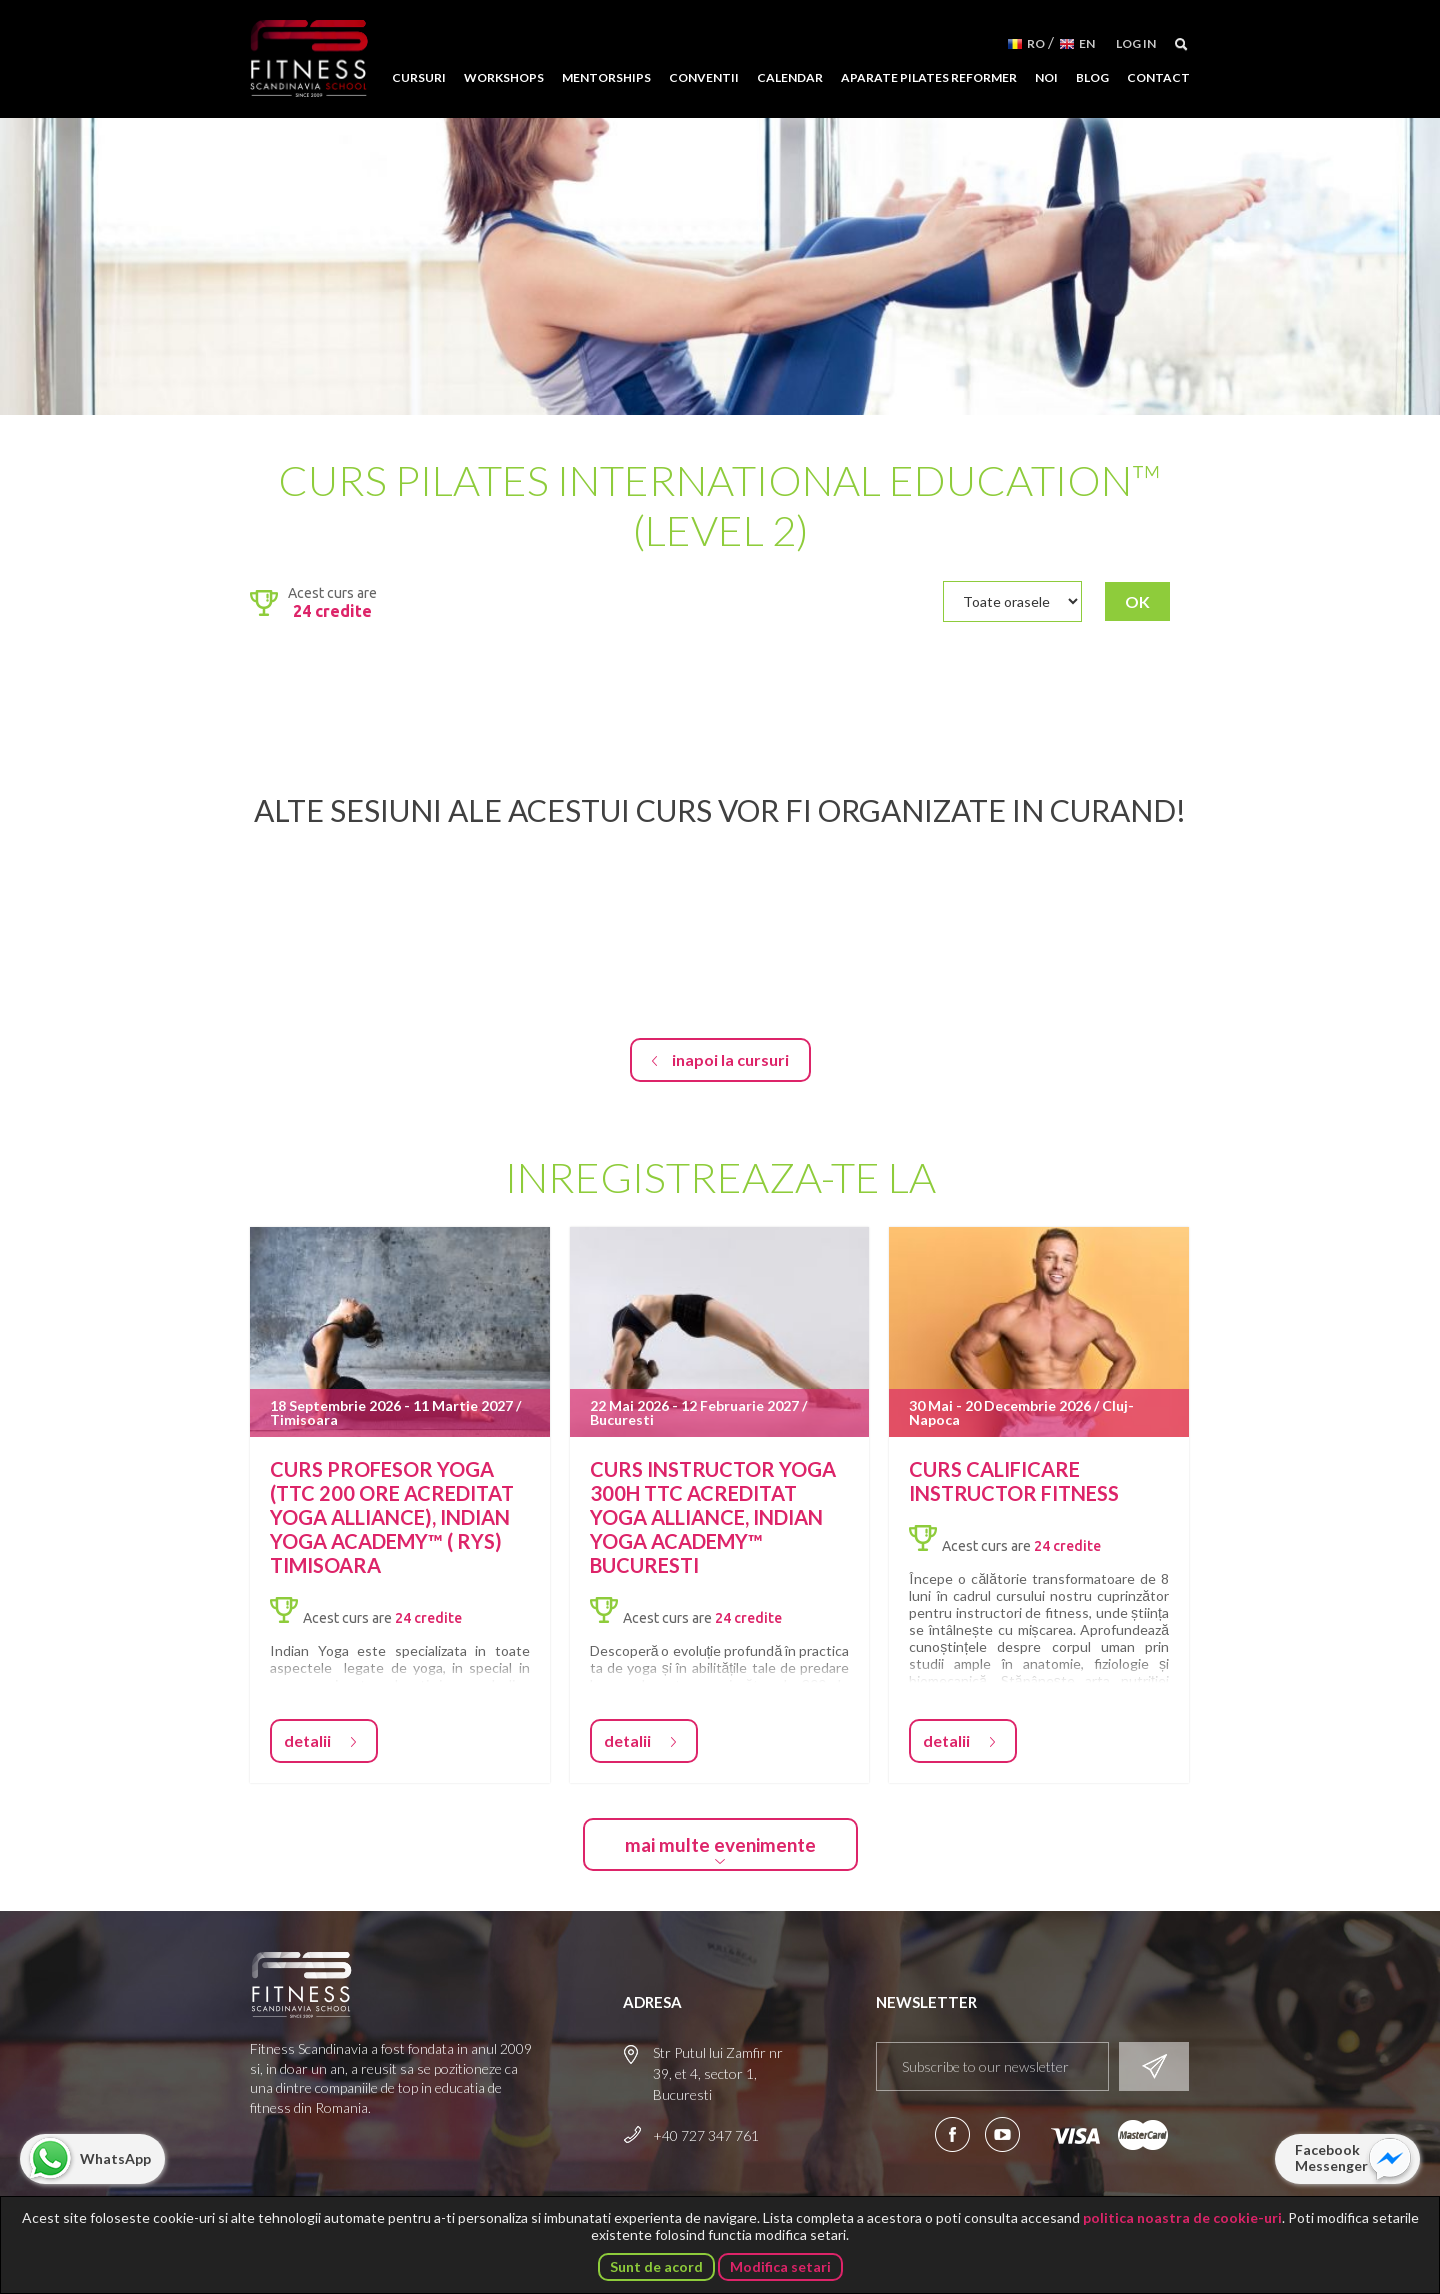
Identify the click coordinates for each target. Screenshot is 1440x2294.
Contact (1158, 77)
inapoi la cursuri (730, 1059)
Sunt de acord (656, 2266)
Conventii (704, 77)
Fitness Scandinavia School (309, 59)
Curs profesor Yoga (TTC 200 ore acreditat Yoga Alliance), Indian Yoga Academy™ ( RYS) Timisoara (392, 1517)
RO (1036, 43)
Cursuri (419, 77)
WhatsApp (115, 2158)
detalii (307, 1740)
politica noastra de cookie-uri (1182, 2217)
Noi (1046, 77)
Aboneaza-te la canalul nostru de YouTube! (1002, 2134)
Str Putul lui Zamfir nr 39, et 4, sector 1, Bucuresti (718, 2073)
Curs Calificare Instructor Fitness (1014, 1481)
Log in (1136, 43)
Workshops (504, 77)
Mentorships (606, 77)
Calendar (790, 77)
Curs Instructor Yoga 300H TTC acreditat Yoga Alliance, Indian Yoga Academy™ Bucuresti (713, 1517)
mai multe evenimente (720, 1844)
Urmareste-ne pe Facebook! (952, 2134)
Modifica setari (780, 2266)
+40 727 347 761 (706, 2135)
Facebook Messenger (1331, 2157)
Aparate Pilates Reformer (929, 77)
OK (1137, 601)
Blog (1092, 77)
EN (1087, 43)
